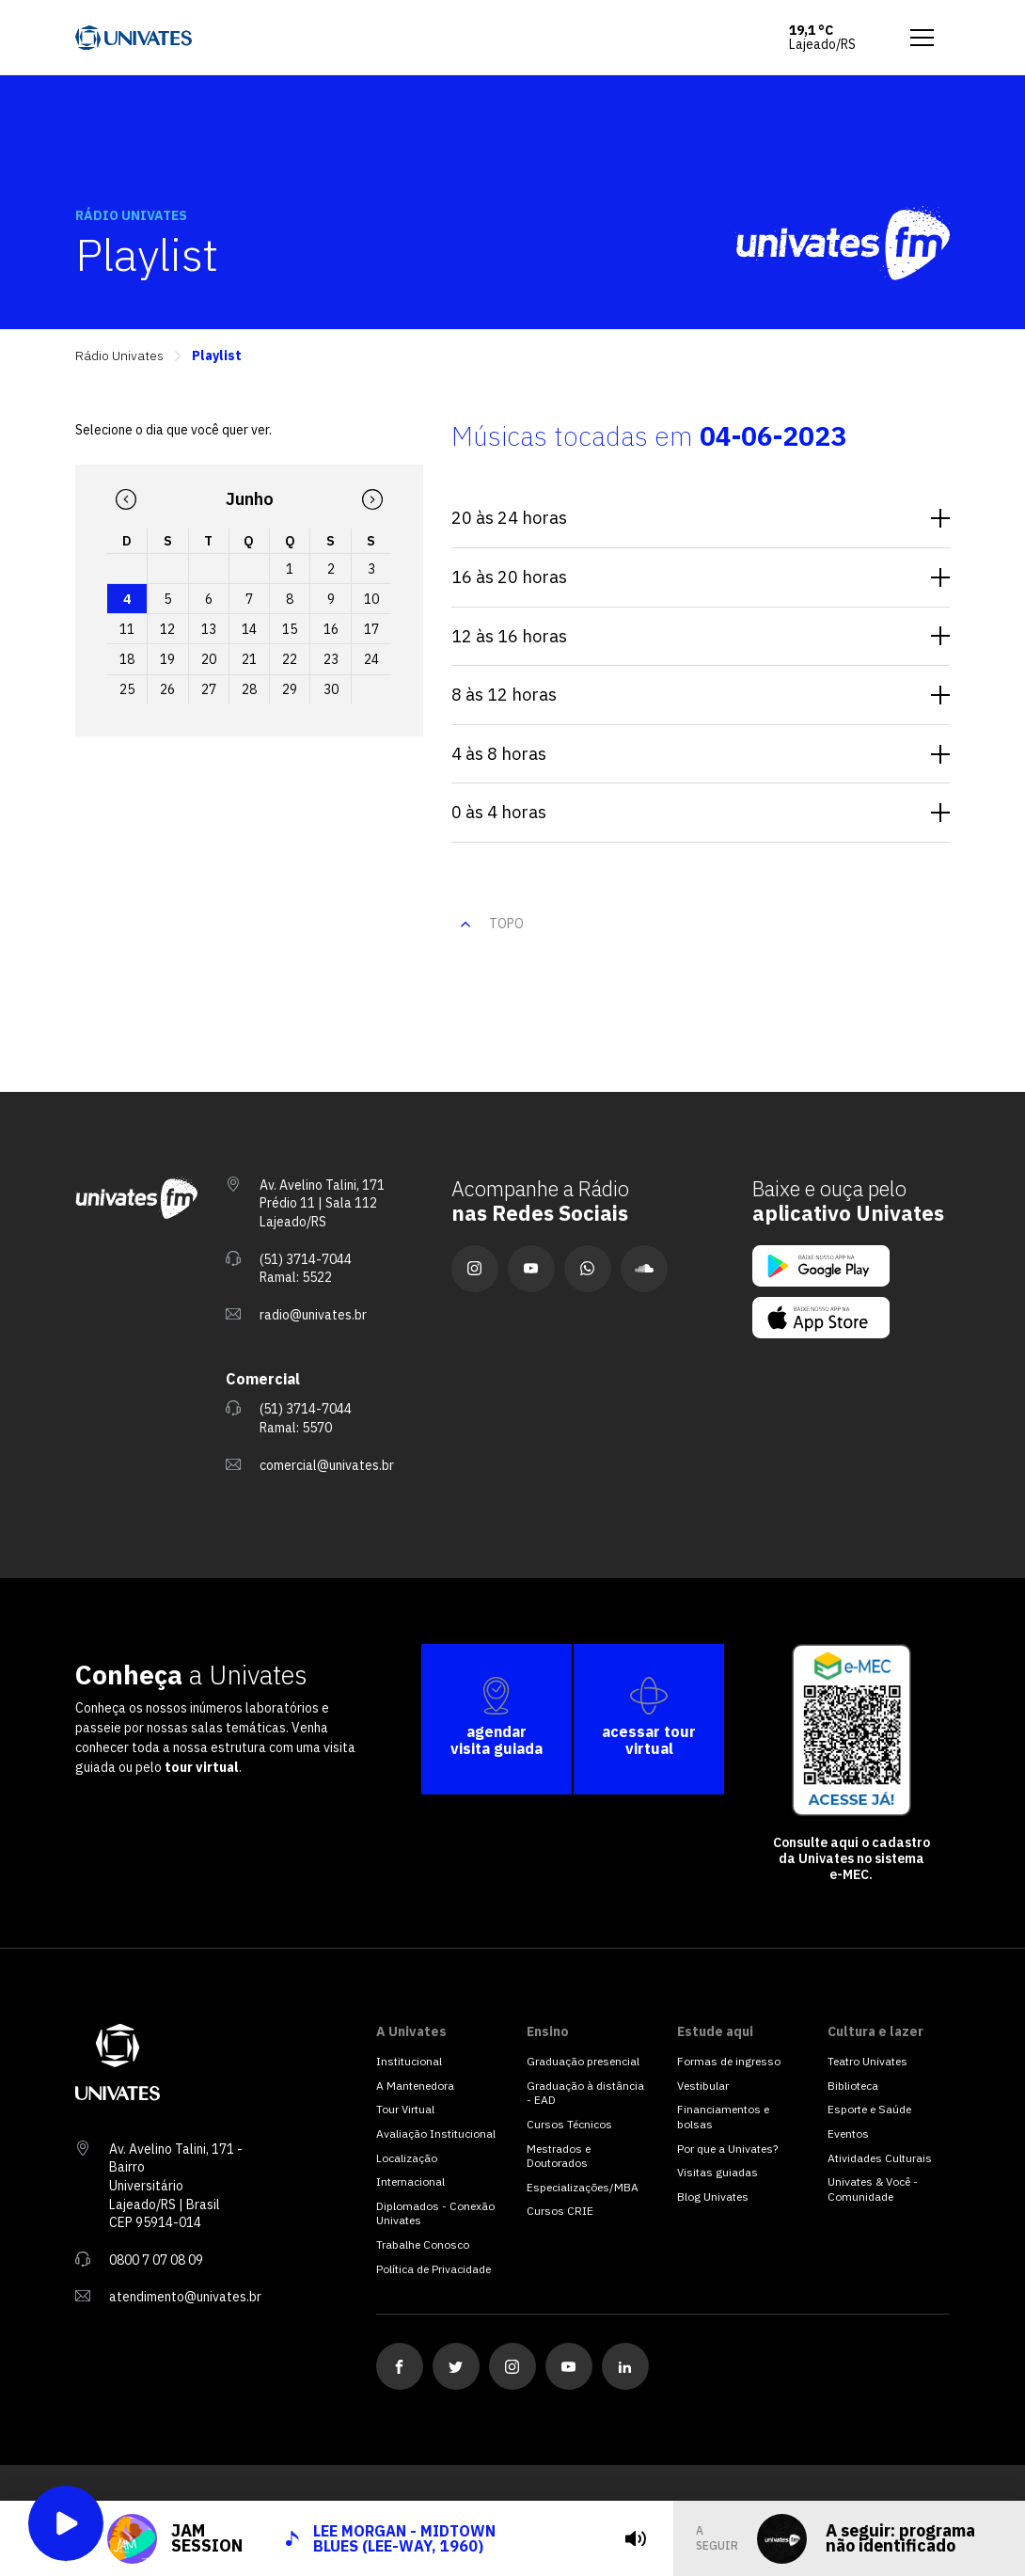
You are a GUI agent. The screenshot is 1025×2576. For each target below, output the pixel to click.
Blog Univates (713, 2196)
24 (371, 659)
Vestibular (703, 2085)
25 (126, 689)
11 (126, 629)
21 (249, 659)
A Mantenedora (415, 2085)
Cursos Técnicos (569, 2124)
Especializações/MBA (583, 2187)
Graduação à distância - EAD (585, 2093)
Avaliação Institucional (436, 2133)
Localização (406, 2158)
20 (208, 659)
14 (249, 629)
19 (167, 659)
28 (249, 689)
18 (126, 659)
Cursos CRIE (560, 2211)
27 (208, 689)
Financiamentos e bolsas (723, 2116)
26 (167, 689)
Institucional (409, 2061)
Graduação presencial (583, 2061)
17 (371, 629)
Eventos (848, 2133)
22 (289, 659)
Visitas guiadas (717, 2172)
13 (208, 629)
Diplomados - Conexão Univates (435, 2213)
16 (331, 629)
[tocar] (604, 2538)
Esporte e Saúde (869, 2109)
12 (167, 629)
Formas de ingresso (729, 2061)
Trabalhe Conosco (422, 2244)
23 (331, 659)
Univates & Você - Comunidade (873, 2189)
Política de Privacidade (433, 2269)
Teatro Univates (867, 2061)
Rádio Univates (119, 356)
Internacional (410, 2181)
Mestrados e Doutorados (559, 2156)
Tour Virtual (405, 2109)
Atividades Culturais (880, 2158)
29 (289, 689)
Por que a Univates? (727, 2148)
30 (331, 689)
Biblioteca (853, 2085)
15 (289, 629)
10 (371, 599)
